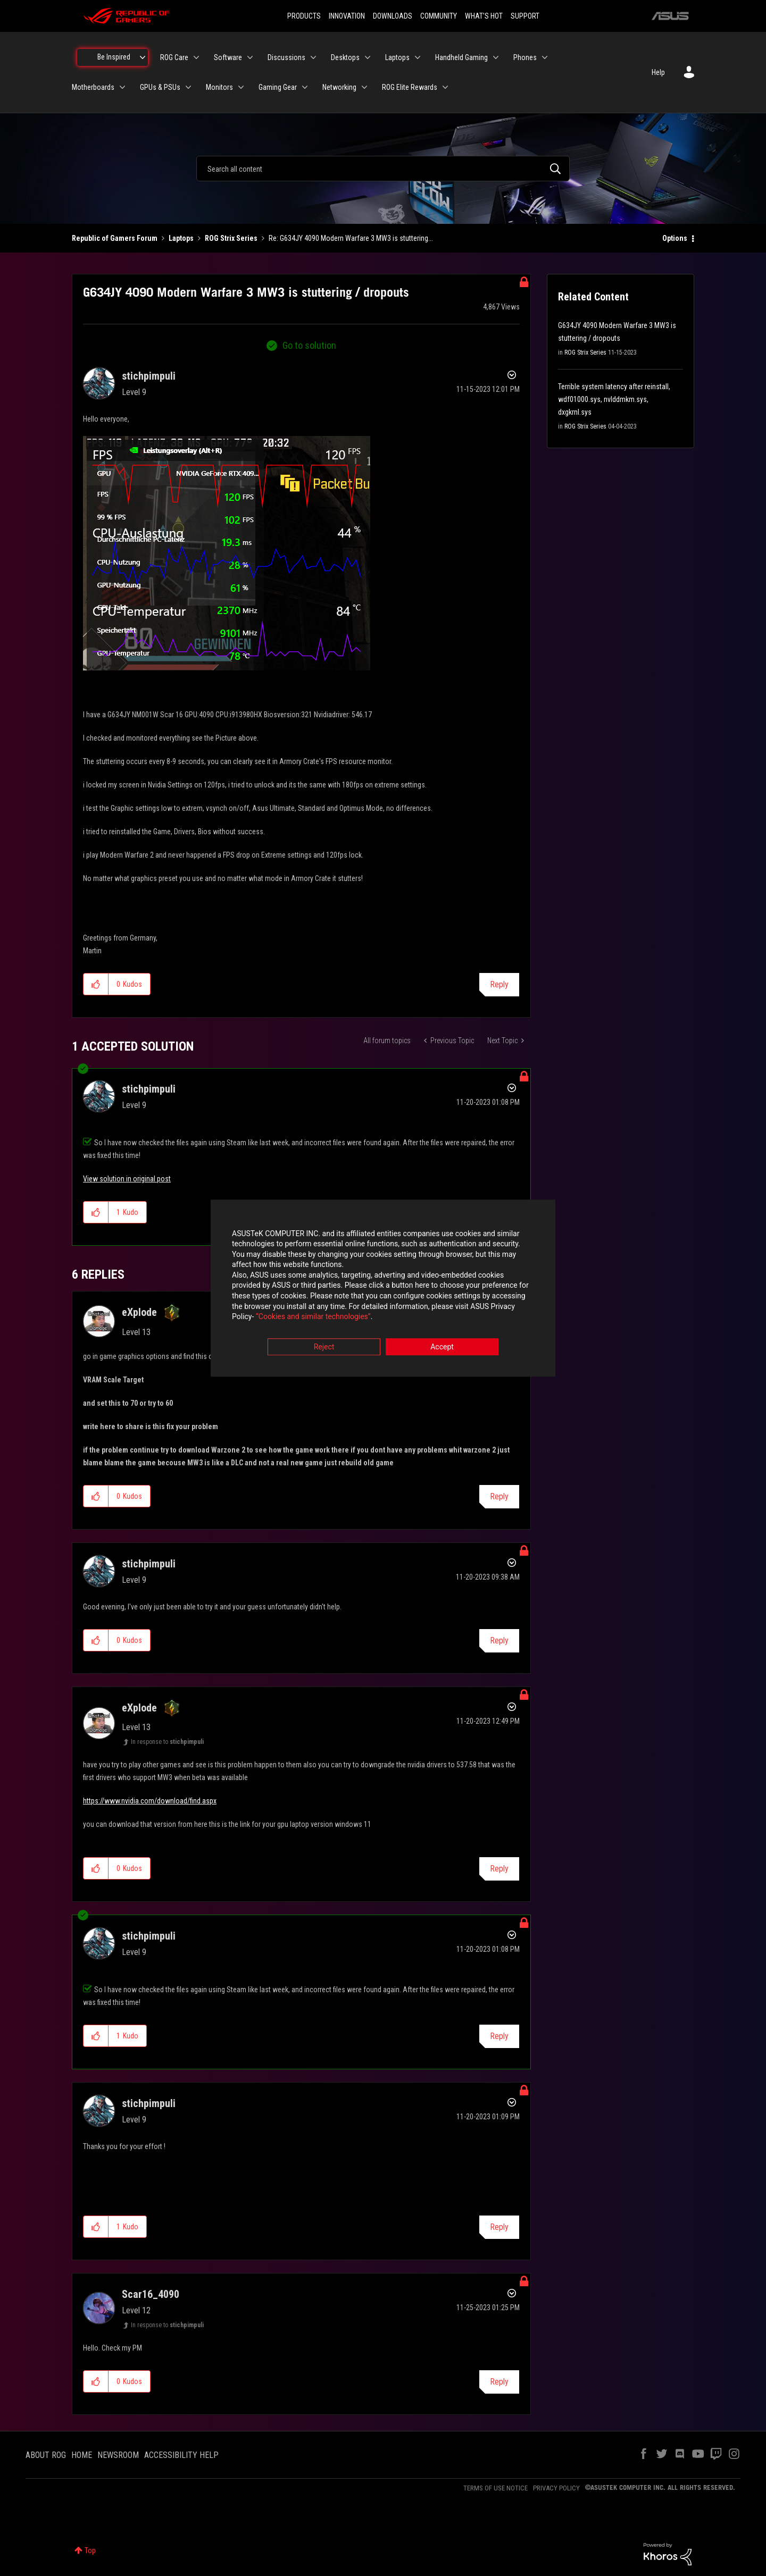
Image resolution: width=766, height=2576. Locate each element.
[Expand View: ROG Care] (196, 57)
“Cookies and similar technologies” (313, 1317)
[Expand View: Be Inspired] (142, 57)
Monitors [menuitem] (219, 87)
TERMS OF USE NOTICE (495, 2488)
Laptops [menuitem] (397, 57)
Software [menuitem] (228, 57)
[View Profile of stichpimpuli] (149, 376)
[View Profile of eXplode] (139, 1312)
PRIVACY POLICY (556, 2488)
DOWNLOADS (392, 16)
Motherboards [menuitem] (93, 87)
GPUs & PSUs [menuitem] (160, 87)
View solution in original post (127, 1178)
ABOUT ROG (46, 2455)
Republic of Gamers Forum (114, 238)
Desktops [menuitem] (345, 57)
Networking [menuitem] (339, 87)
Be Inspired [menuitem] (113, 57)
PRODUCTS (304, 16)
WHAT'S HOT (484, 16)
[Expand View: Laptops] (417, 57)
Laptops (181, 238)
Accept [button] (442, 1346)
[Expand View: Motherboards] (122, 87)
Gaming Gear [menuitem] (278, 87)
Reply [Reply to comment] (499, 1496)
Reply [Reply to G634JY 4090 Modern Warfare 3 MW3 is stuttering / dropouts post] (499, 984)
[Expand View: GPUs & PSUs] (188, 87)
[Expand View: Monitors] (241, 87)
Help (658, 72)
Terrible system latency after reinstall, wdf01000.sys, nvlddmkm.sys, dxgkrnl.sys (614, 399)
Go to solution (309, 345)
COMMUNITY (438, 16)
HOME (81, 2455)
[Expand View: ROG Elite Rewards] (445, 87)
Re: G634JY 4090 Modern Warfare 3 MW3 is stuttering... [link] (351, 238)
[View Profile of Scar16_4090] (150, 2294)
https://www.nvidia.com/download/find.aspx (150, 1801)
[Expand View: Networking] (364, 87)
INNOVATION (347, 16)
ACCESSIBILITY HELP (181, 2455)
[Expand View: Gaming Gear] (304, 87)
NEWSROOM (118, 2455)
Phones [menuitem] (525, 57)
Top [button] (90, 2550)
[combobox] (383, 168)
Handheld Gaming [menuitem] (461, 57)
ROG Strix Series (231, 238)
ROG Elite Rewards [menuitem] (409, 87)
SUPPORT (525, 16)
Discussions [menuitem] (286, 57)
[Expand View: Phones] (544, 57)
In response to (167, 1742)
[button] (226, 553)
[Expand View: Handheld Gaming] (495, 57)
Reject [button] (324, 1346)
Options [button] (674, 238)
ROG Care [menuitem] (174, 57)
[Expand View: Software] (250, 57)
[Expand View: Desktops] (367, 57)
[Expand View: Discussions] (313, 57)
